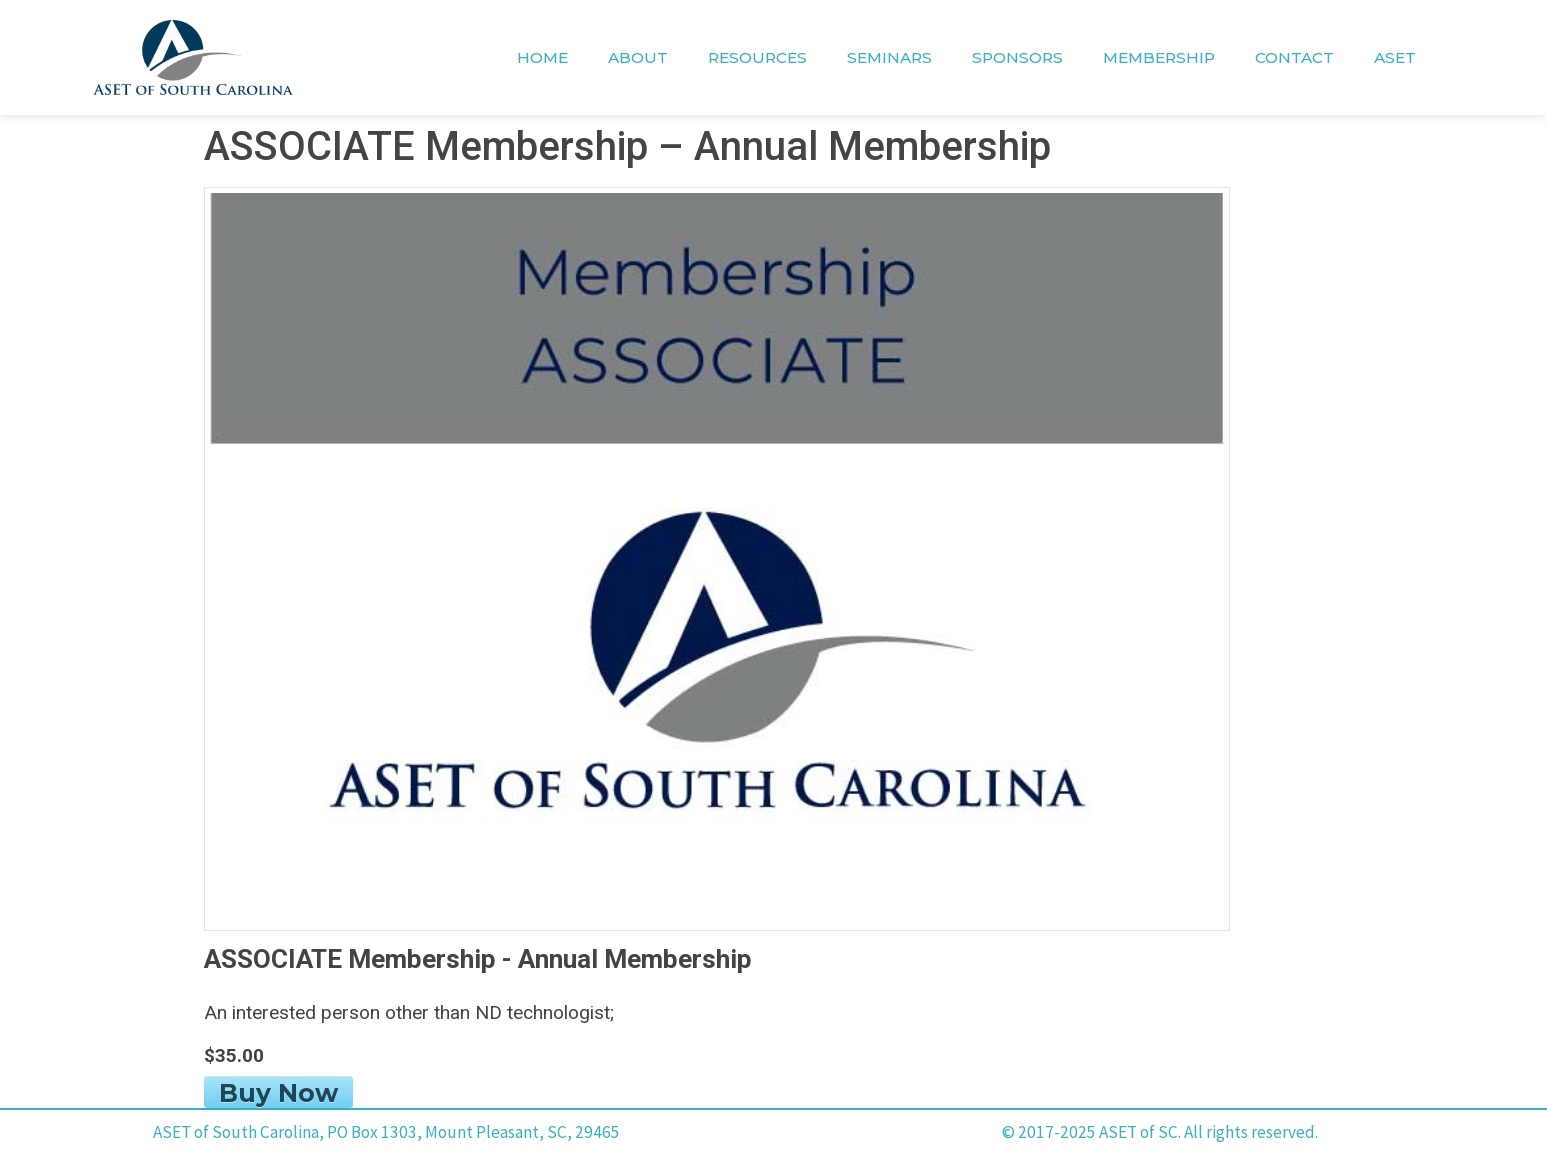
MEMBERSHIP (1159, 57)
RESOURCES (757, 57)
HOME (542, 57)
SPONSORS (1017, 57)
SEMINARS (889, 57)
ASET (1395, 57)
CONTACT (1294, 57)
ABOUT (638, 57)
